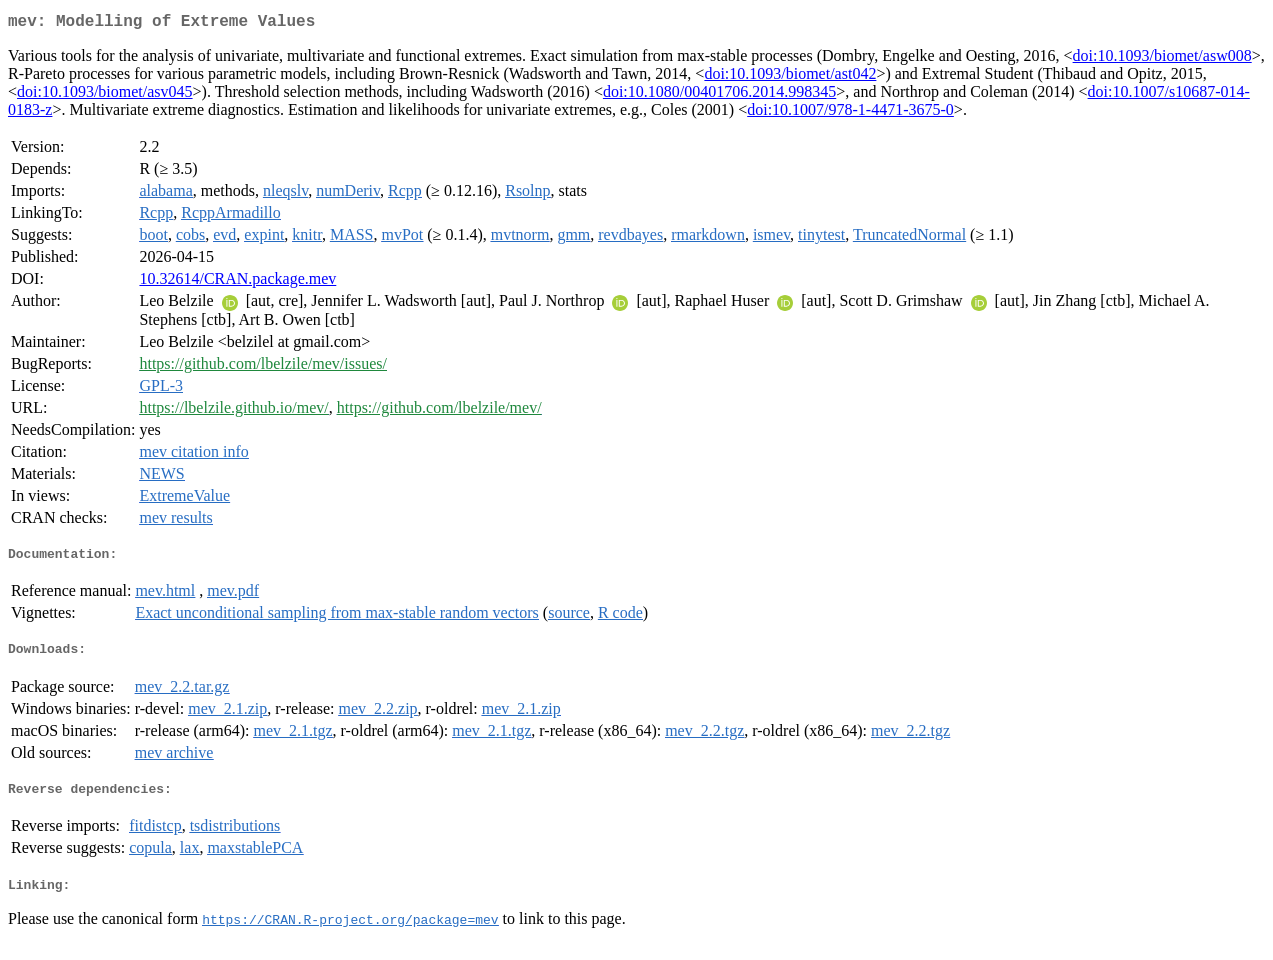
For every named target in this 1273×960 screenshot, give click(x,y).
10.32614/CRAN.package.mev (237, 282)
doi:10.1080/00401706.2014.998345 (719, 95)
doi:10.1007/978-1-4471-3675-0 (850, 113)
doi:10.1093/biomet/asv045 (105, 95)
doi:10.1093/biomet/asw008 (1162, 59)
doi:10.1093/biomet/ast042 (790, 77)
